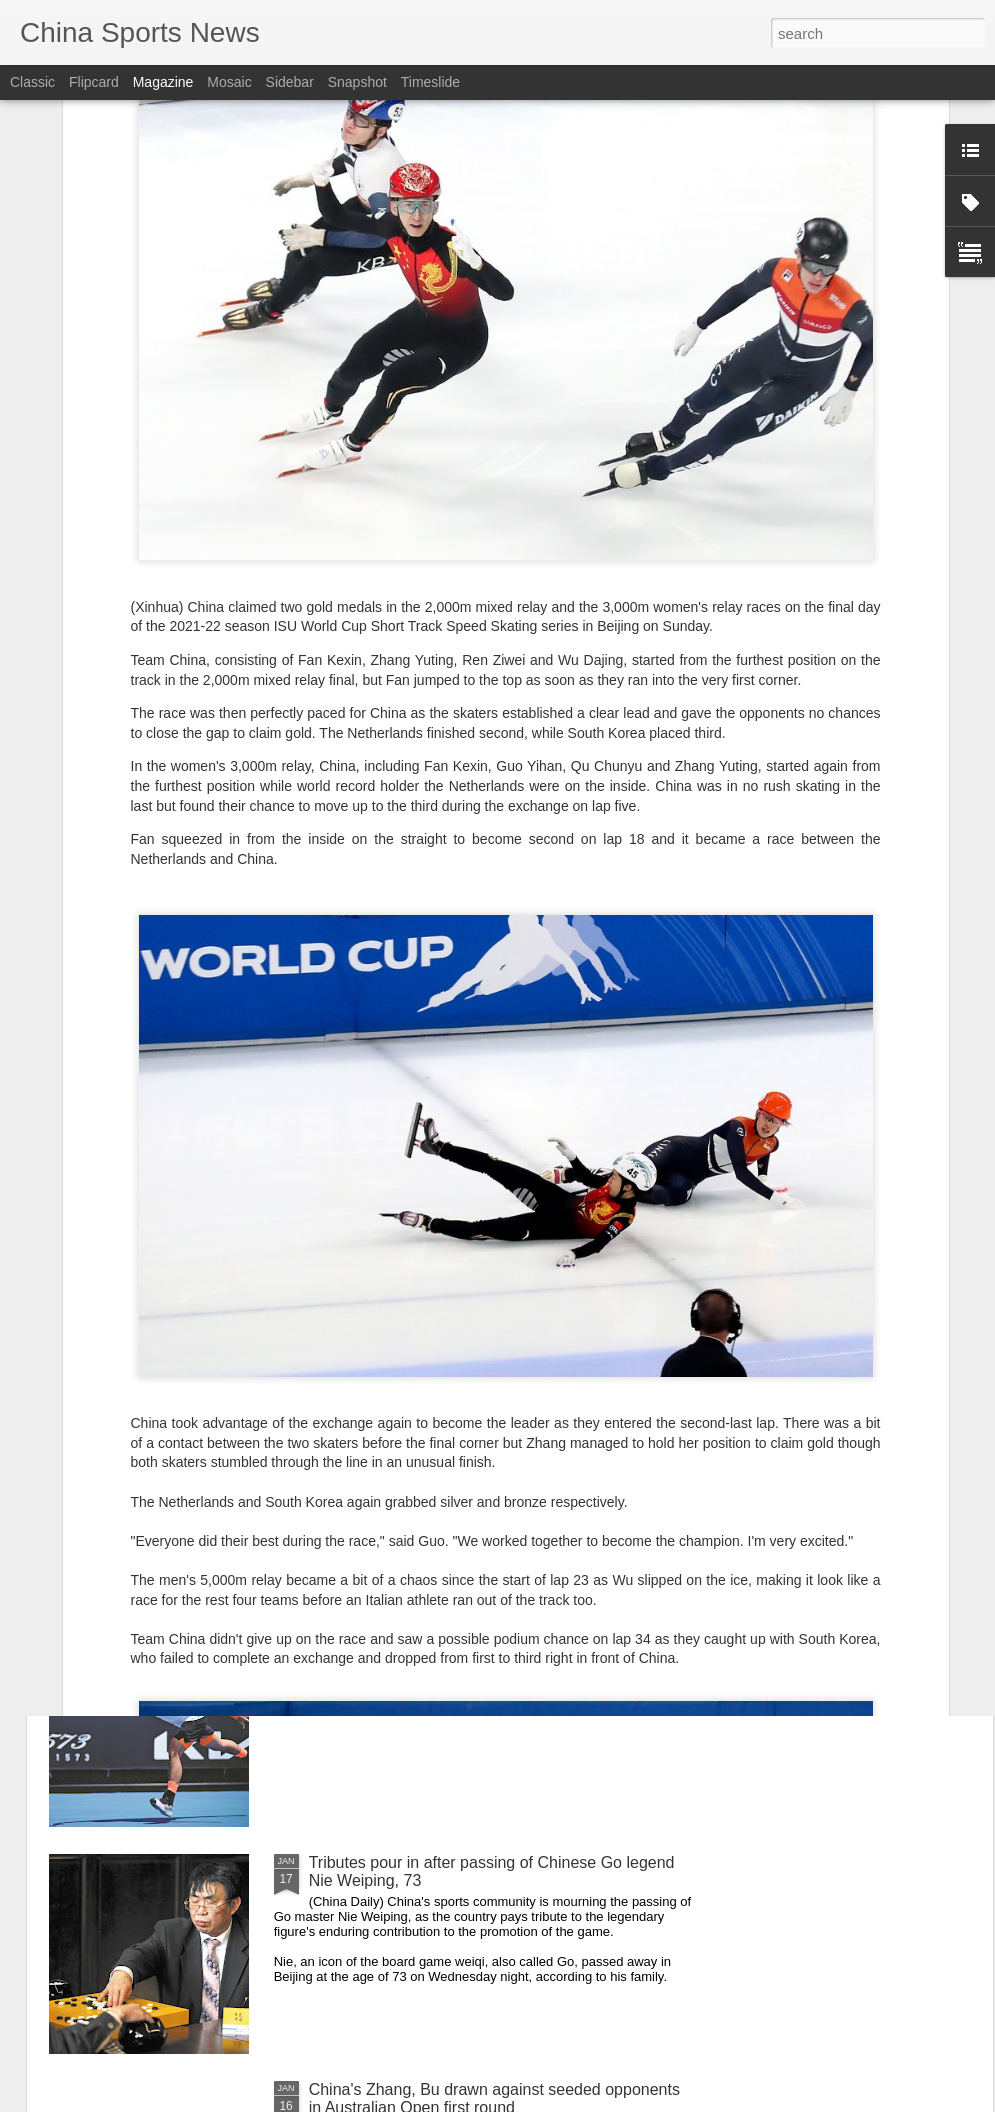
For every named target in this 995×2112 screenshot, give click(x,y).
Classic (32, 82)
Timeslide (430, 82)
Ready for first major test (396, 1635)
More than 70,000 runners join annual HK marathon (491, 1408)
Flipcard (94, 82)
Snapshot (357, 82)
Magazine (163, 82)
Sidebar (290, 82)
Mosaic (229, 82)
